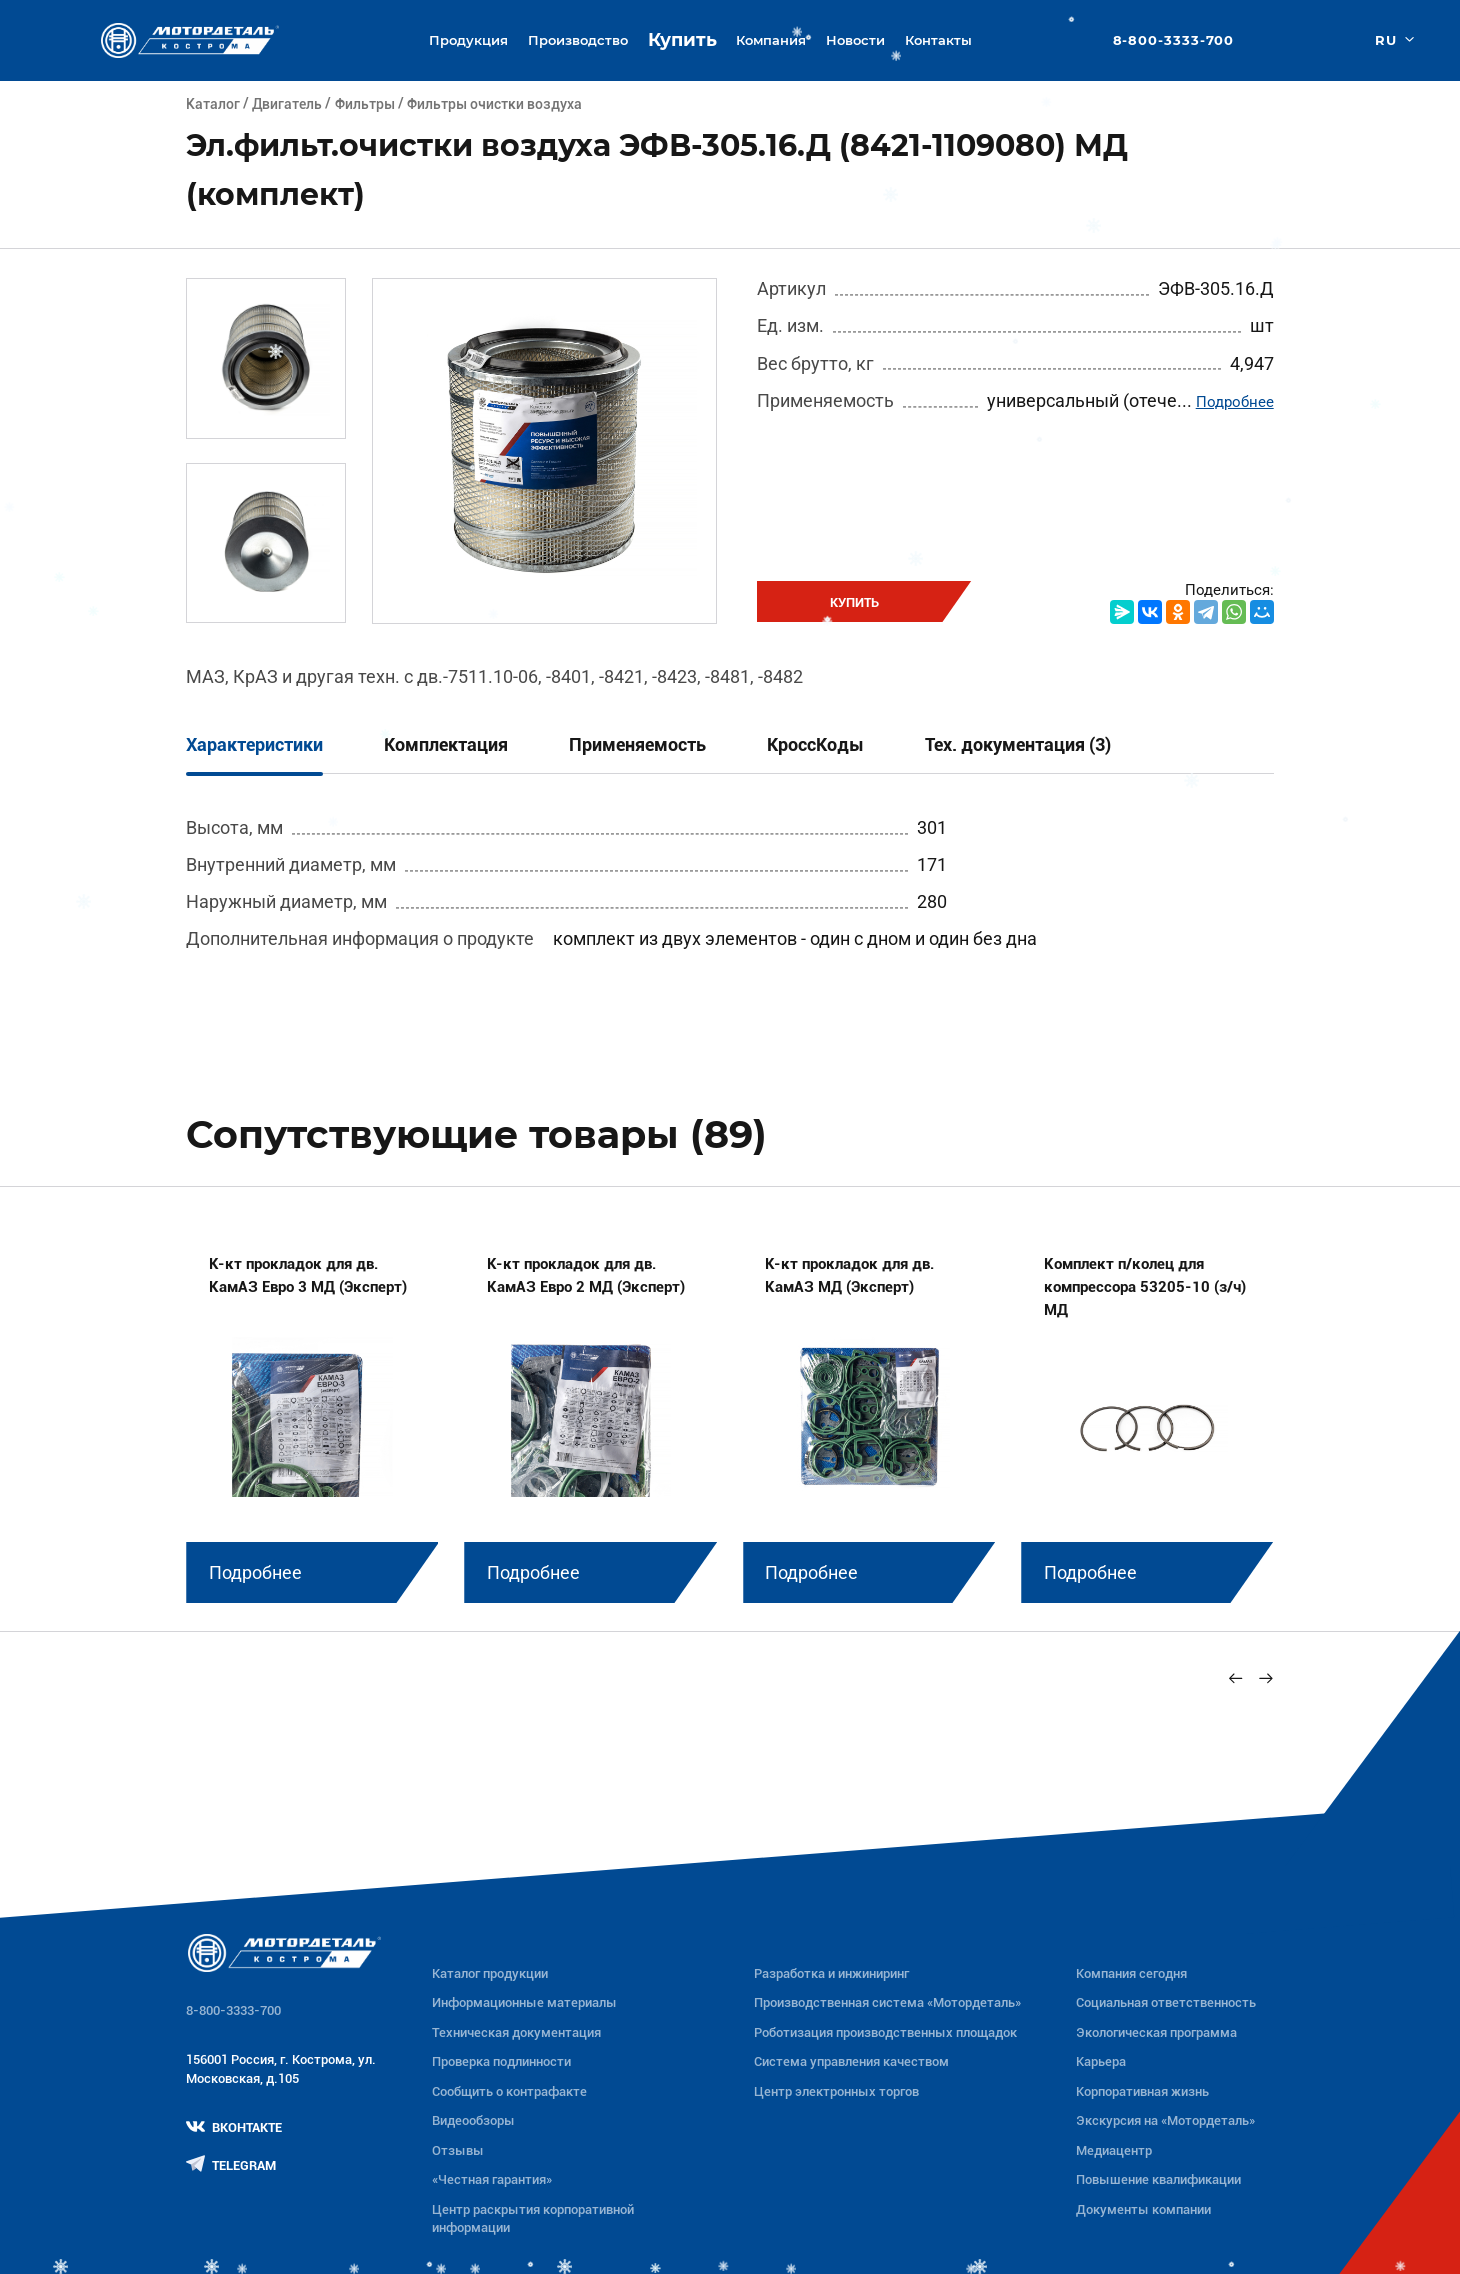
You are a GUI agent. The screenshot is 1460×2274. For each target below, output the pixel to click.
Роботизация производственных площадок (885, 2032)
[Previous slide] (1235, 1678)
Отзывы (458, 2150)
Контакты (938, 40)
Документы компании (1143, 2209)
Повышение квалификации (1158, 2179)
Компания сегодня (1131, 1973)
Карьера (1101, 2061)
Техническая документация (516, 2032)
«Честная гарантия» (492, 2179)
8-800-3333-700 (1174, 40)
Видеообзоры (473, 2120)
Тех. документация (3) (1018, 744)
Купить (682, 39)
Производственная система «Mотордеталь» (887, 2002)
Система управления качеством (851, 2061)
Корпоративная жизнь (1142, 2091)
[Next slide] (1265, 1678)
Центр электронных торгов (836, 2091)
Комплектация (446, 744)
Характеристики (254, 744)
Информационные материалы (524, 2002)
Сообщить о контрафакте (509, 2091)
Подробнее (1235, 402)
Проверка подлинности (501, 2061)
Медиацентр (1114, 2150)
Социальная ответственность (1166, 2002)
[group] (312, 1415)
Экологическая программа (1156, 2032)
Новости (855, 40)
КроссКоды (815, 744)
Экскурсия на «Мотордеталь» (1165, 2120)
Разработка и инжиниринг (831, 1973)
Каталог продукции (490, 1973)
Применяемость (637, 744)
